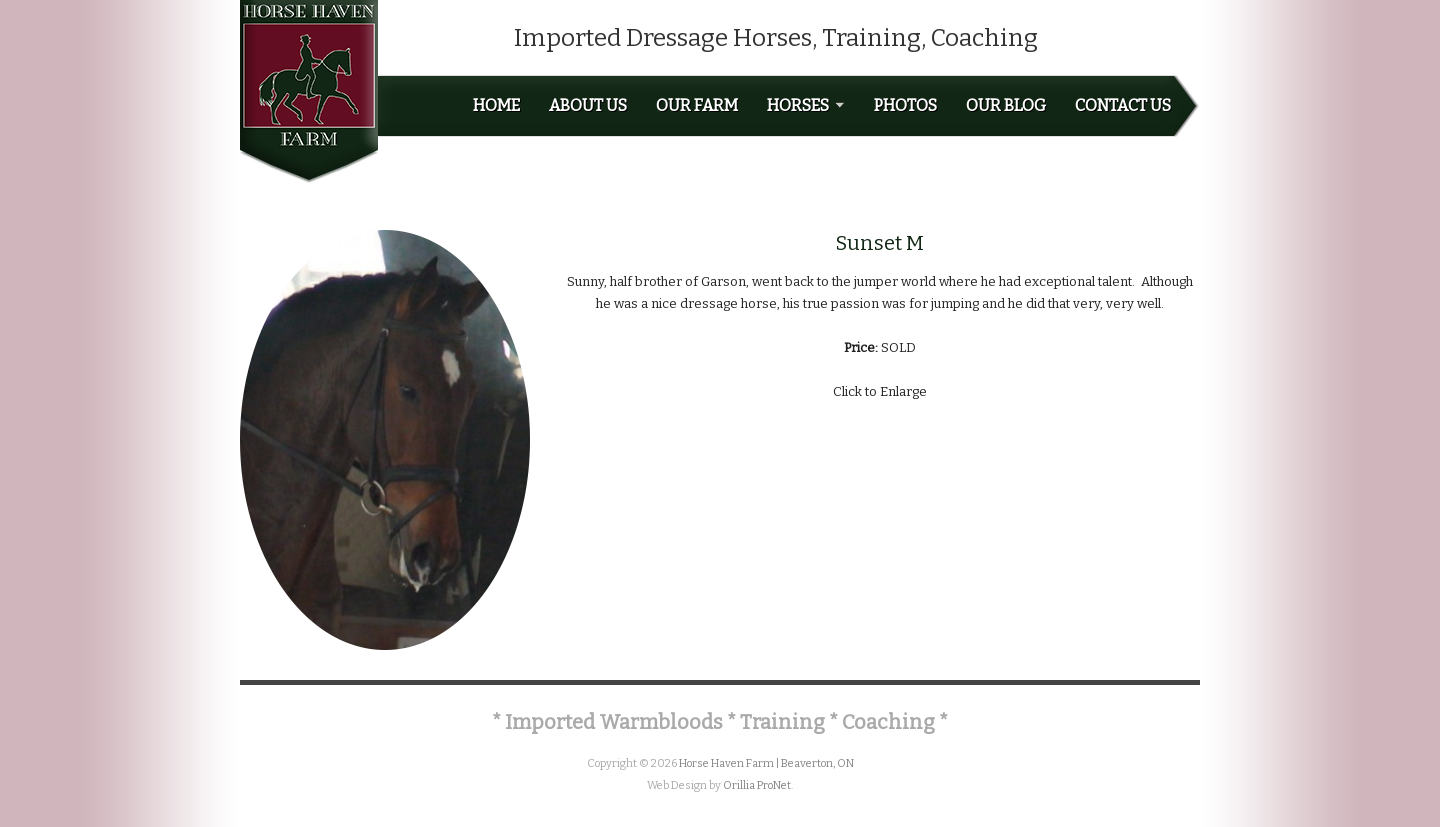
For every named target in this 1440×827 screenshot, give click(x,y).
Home (496, 106)
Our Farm (697, 106)
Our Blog (1006, 106)
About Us (588, 106)
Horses (806, 106)
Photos (905, 106)
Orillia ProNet (757, 785)
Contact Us (1123, 106)
